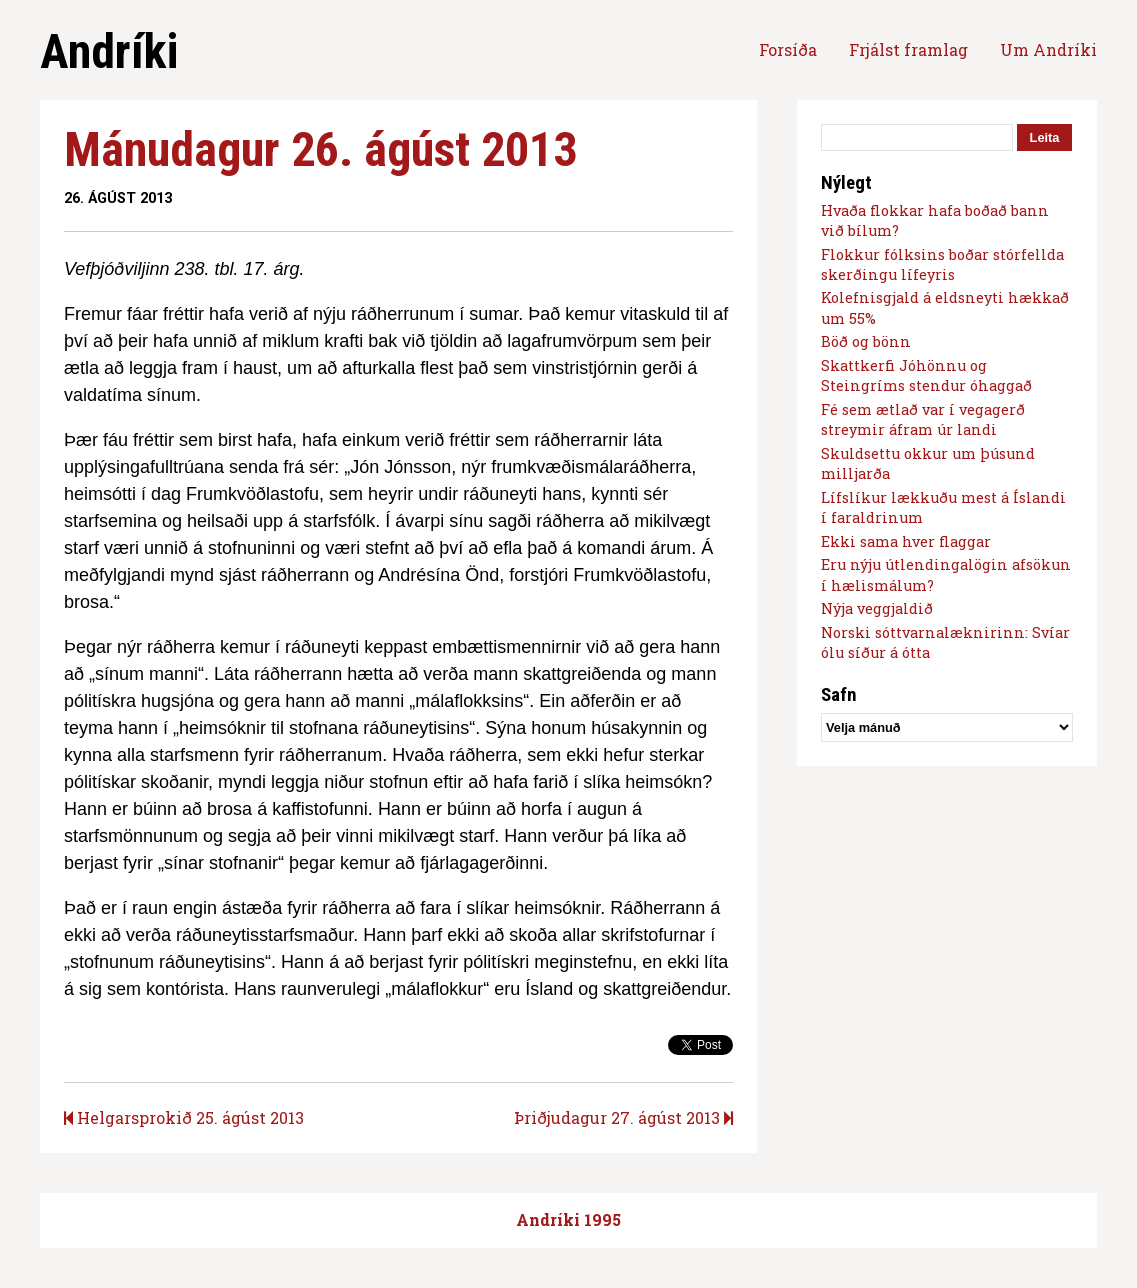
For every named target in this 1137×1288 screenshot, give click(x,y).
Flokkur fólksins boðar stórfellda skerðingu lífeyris (942, 264)
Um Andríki (1048, 49)
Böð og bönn (866, 341)
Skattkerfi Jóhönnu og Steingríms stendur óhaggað (926, 375)
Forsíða (788, 49)
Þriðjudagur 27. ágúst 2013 (623, 1117)
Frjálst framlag (908, 49)
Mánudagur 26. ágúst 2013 (320, 149)
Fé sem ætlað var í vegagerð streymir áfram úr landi (923, 419)
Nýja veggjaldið (877, 608)
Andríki (109, 51)
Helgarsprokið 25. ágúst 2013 (184, 1117)
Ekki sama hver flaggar (906, 541)
